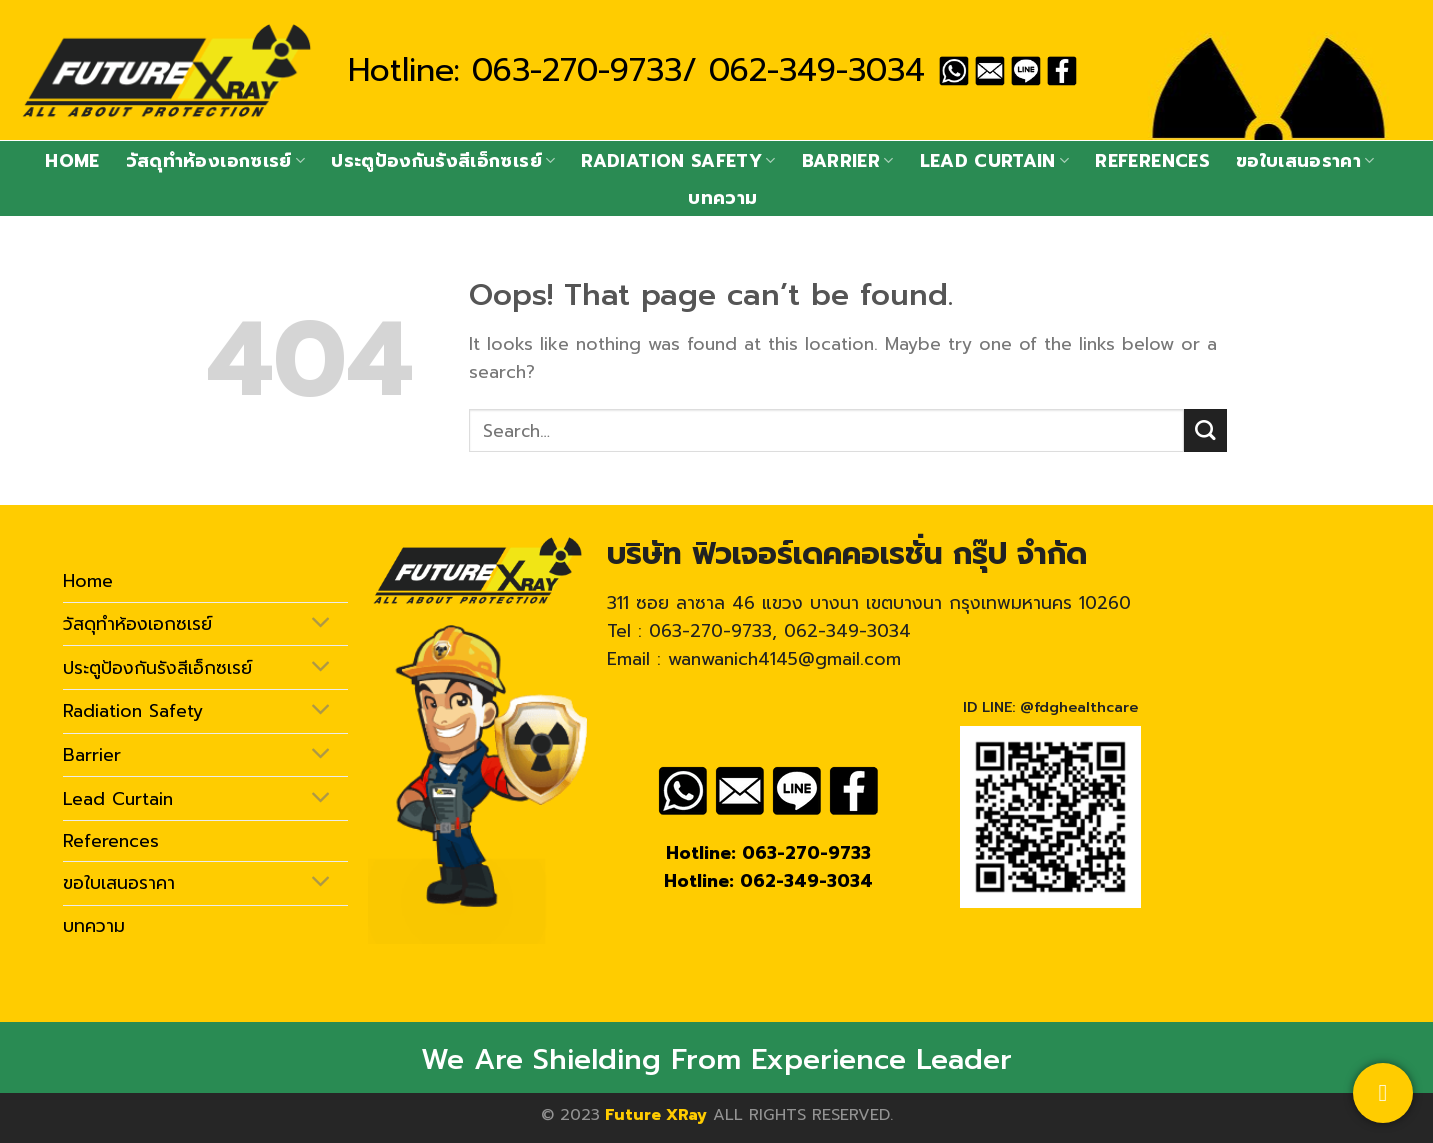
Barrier (848, 161)
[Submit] (1205, 430)
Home (72, 161)
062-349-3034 (817, 70)
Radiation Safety (678, 161)
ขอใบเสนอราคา (1305, 161)
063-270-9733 (577, 70)
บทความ (722, 198)
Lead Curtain (995, 161)
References (1152, 161)
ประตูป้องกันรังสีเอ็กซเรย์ (443, 161)
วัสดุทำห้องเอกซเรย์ (215, 161)
